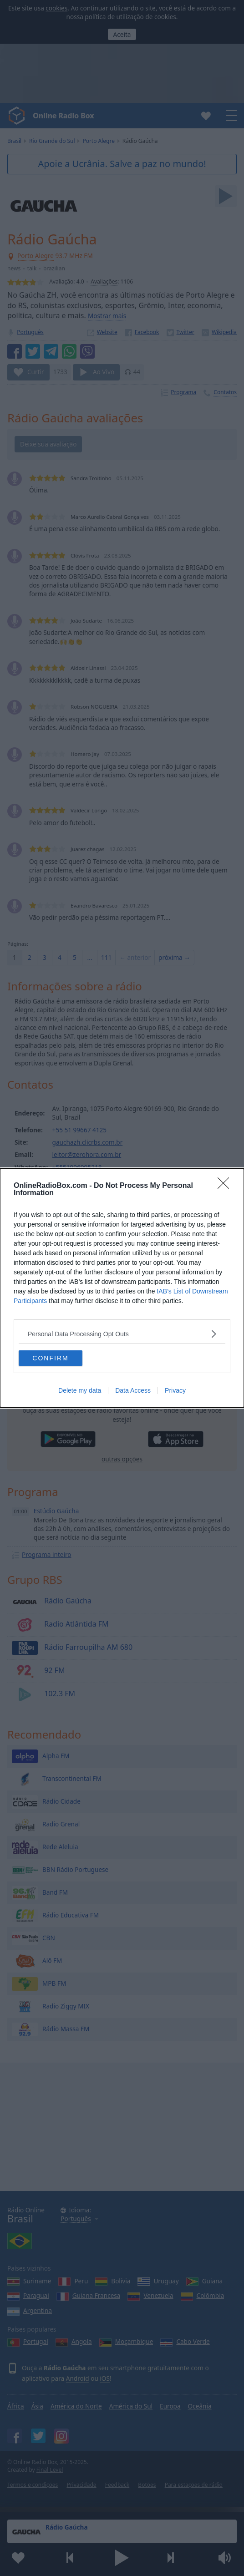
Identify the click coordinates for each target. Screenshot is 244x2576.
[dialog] (122, 1288)
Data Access (133, 1390)
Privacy (175, 1390)
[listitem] (122, 1334)
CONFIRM (50, 1358)
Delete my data (79, 1390)
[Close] (226, 1186)
